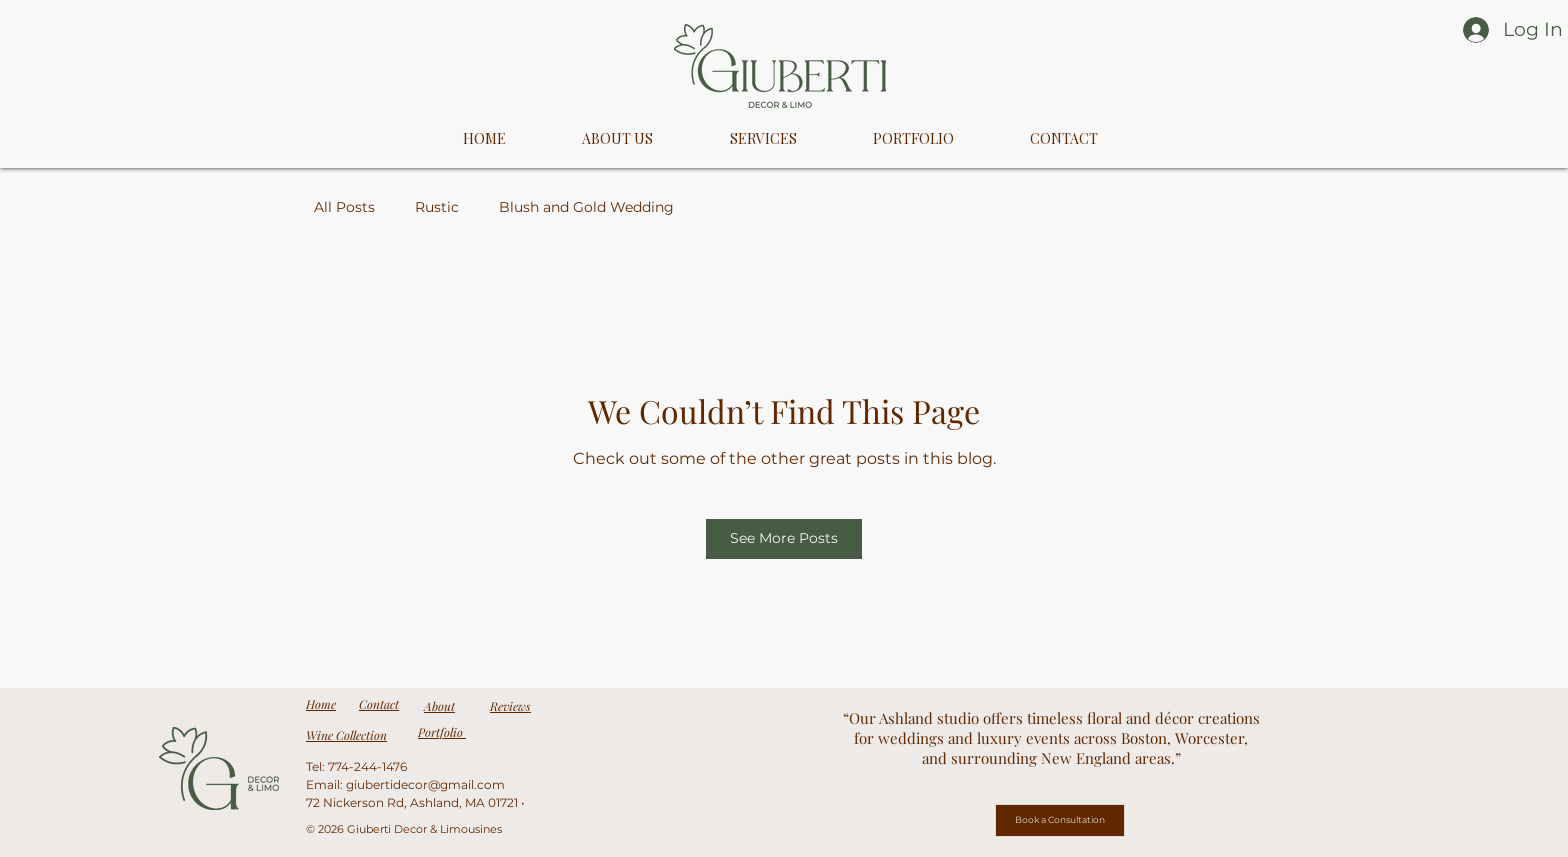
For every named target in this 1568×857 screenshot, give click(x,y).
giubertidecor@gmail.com (425, 784)
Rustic (437, 207)
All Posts (344, 207)
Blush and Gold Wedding (586, 207)
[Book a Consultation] (1060, 820)
